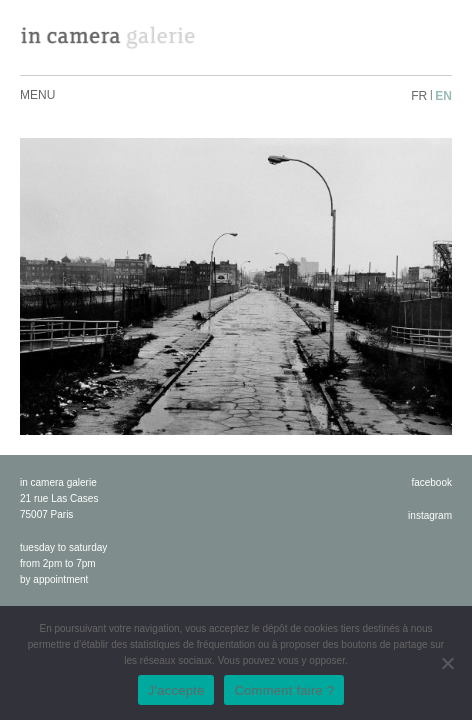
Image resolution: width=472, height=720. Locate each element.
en (443, 96)
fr (419, 96)
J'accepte (176, 690)
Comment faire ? (284, 690)
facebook (431, 482)
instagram (430, 515)
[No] (447, 663)
